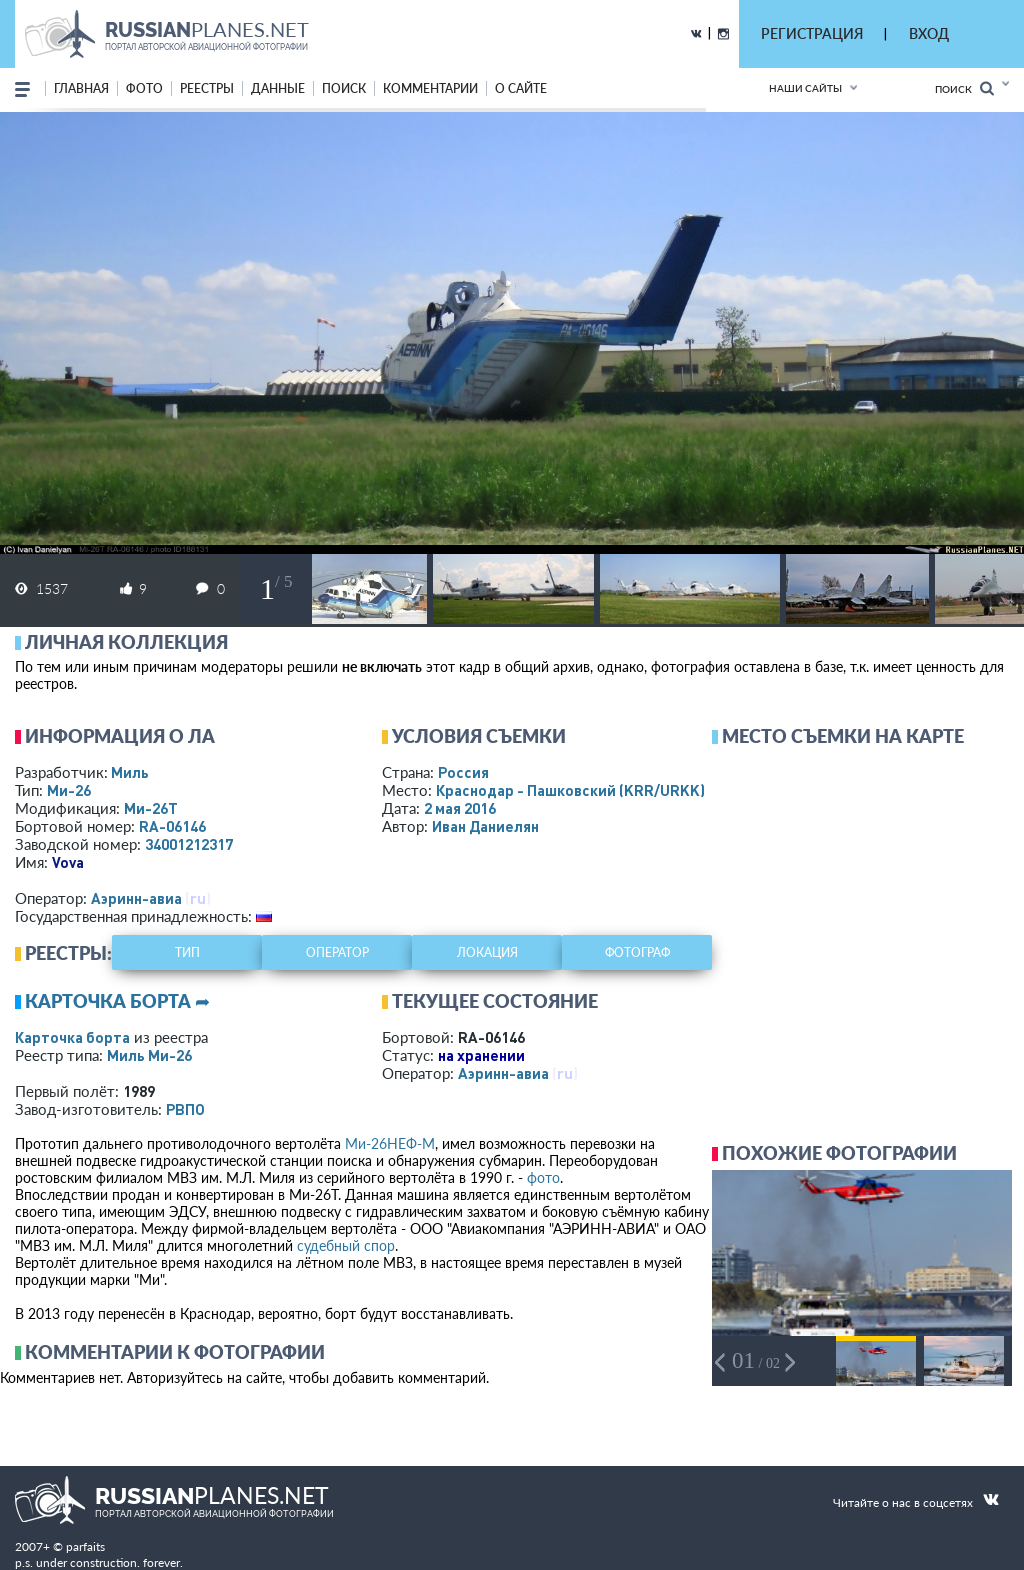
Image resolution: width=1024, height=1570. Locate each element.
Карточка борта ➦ (117, 1001)
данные (278, 88)
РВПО (185, 1109)
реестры (207, 88)
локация (487, 952)
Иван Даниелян (485, 826)
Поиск (964, 88)
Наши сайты (805, 88)
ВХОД (929, 33)
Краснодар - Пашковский (570, 790)
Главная (81, 88)
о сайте (521, 88)
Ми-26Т (151, 808)
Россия (463, 772)
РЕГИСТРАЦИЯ (812, 33)
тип (187, 952)
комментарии (430, 88)
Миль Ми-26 (149, 1055)
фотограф (637, 952)
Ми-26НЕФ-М (390, 1143)
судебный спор (346, 1245)
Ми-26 (69, 790)
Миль (130, 772)
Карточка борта (72, 1037)
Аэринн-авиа (136, 898)
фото (144, 88)
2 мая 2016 (460, 808)
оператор (337, 952)
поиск (344, 88)
